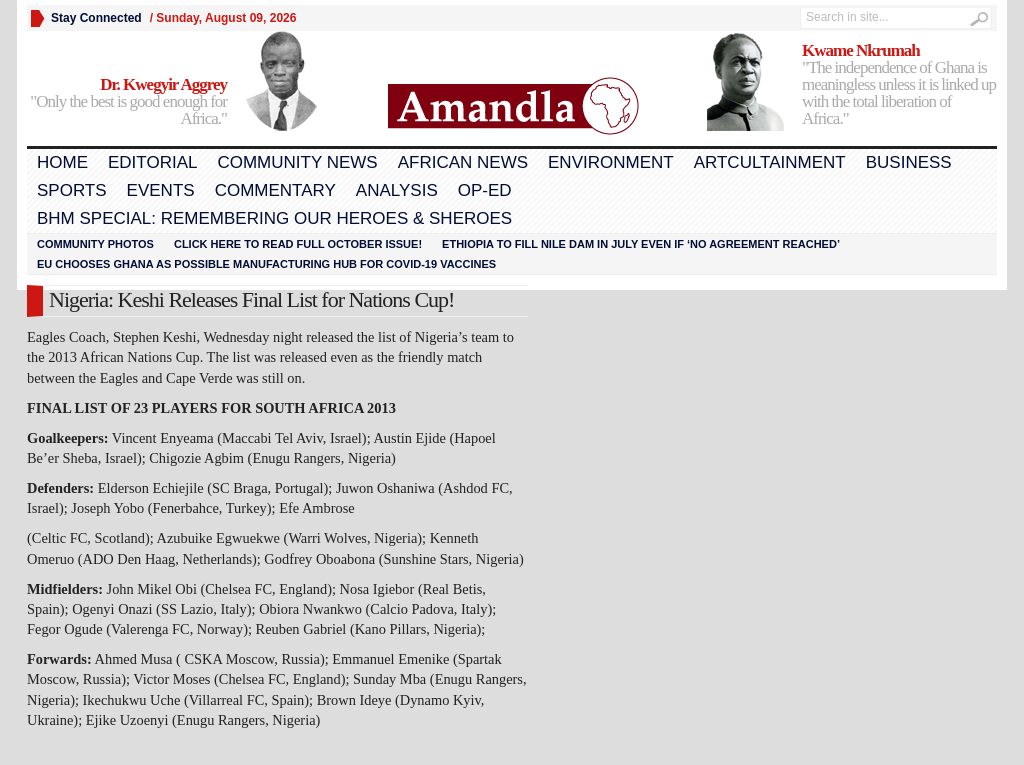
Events (161, 190)
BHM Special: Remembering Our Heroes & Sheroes (274, 218)
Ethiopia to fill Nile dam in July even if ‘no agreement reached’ (641, 244)
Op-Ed (485, 190)
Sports (72, 190)
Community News (297, 162)
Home (62, 162)
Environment (611, 162)
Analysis (397, 190)
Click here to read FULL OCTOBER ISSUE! (298, 244)
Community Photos (95, 244)
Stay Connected (96, 18)
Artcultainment (770, 162)
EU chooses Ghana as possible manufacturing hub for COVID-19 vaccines (266, 264)
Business (909, 162)
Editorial (152, 162)
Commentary (275, 190)
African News (463, 162)
